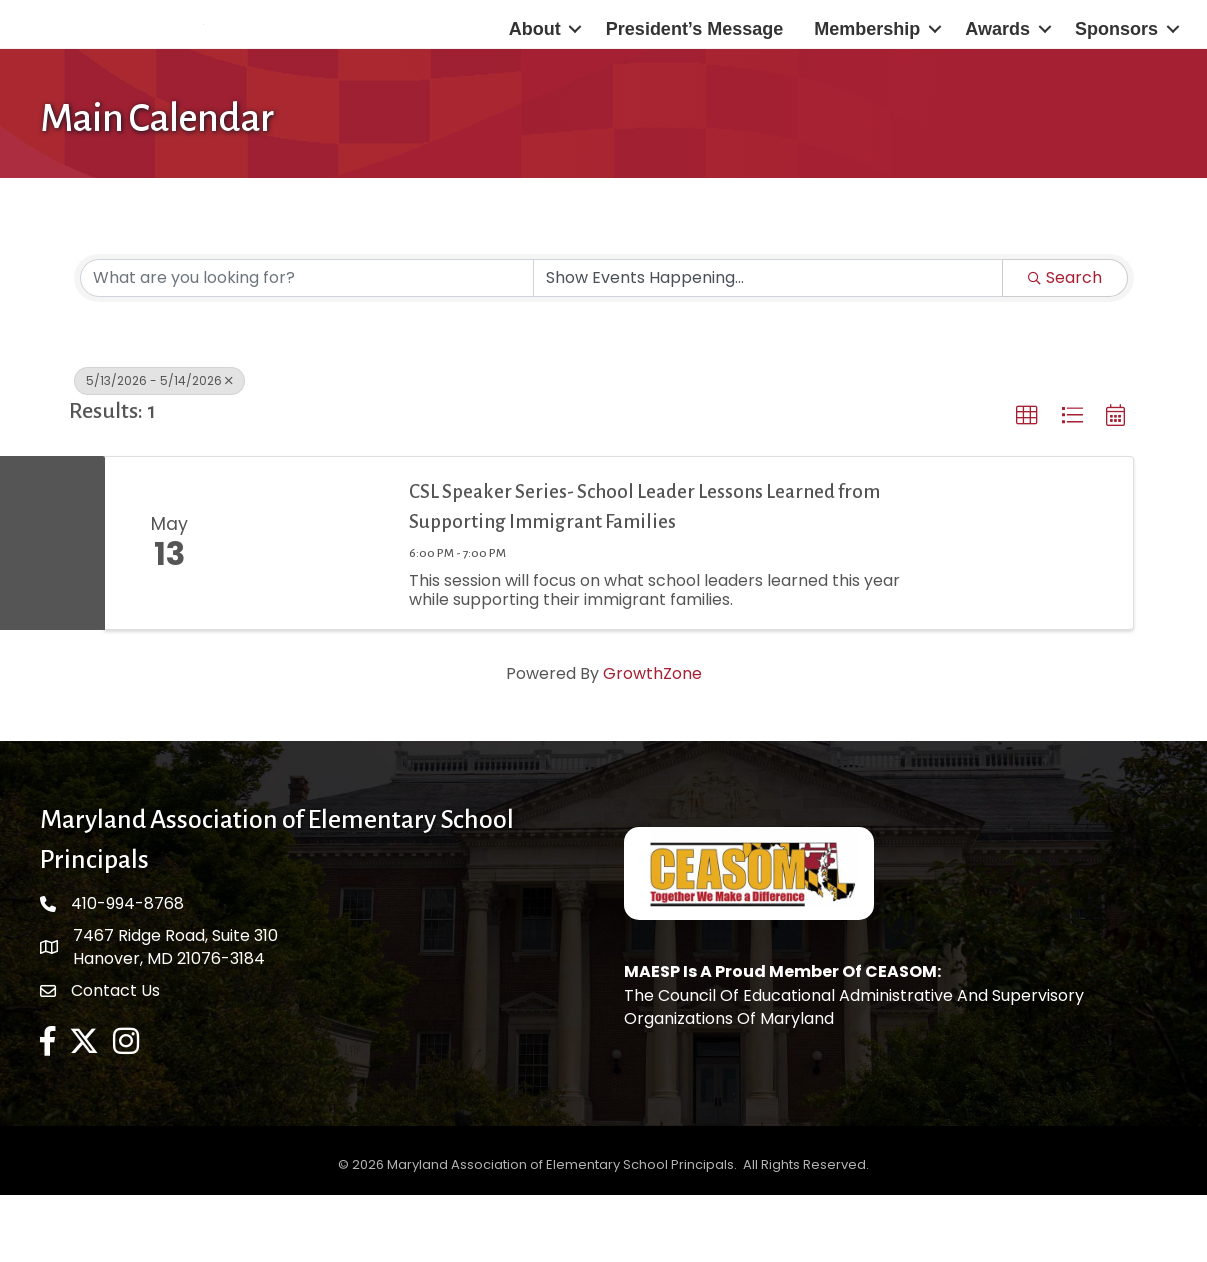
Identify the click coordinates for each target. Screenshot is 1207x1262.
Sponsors (1116, 63)
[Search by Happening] (768, 346)
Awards (997, 63)
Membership (867, 63)
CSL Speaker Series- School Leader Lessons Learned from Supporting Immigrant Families (644, 574)
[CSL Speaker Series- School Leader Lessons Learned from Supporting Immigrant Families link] (312, 611)
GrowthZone (652, 741)
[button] (1027, 484)
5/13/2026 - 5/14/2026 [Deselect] (159, 448)
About (535, 63)
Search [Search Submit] (1065, 345)
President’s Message (694, 63)
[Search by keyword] (307, 346)
